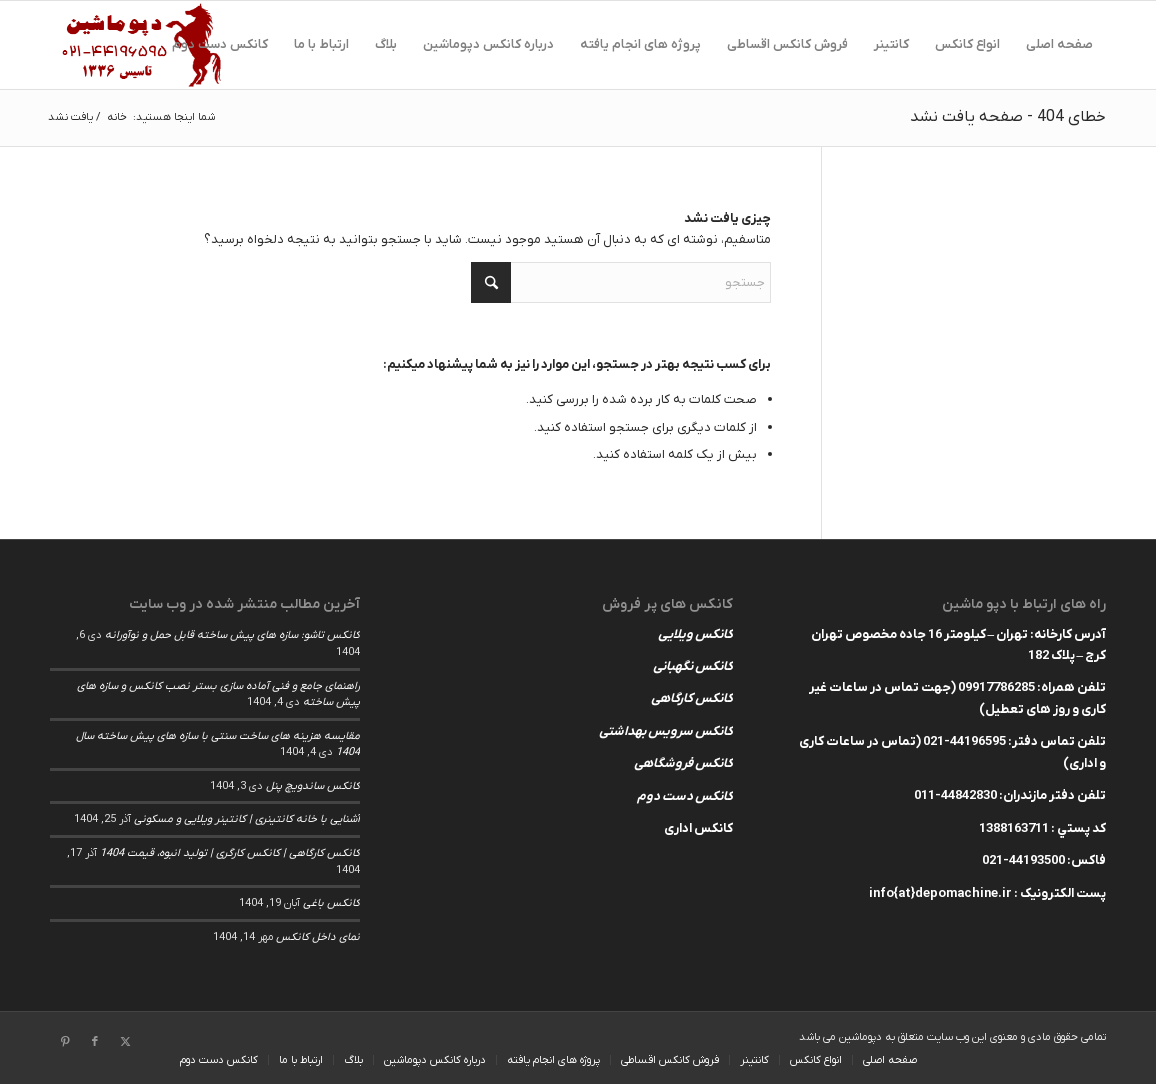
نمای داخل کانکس (318, 937)
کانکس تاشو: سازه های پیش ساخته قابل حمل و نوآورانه (232, 635)
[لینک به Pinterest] (65, 1042)
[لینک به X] (125, 1042)
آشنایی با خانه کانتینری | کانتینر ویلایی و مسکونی (247, 819)
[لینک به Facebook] (95, 1042)
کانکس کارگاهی (692, 698)
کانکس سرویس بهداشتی (666, 731)
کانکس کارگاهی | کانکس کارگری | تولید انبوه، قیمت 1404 (230, 853)
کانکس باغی (331, 903)
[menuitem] (1059, 45)
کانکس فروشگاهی (683, 763)
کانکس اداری (698, 828)
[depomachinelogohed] (146, 45)
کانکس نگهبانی (693, 666)
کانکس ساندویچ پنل (313, 786)
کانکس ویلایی (695, 634)
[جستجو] (621, 282)
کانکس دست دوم (685, 796)
